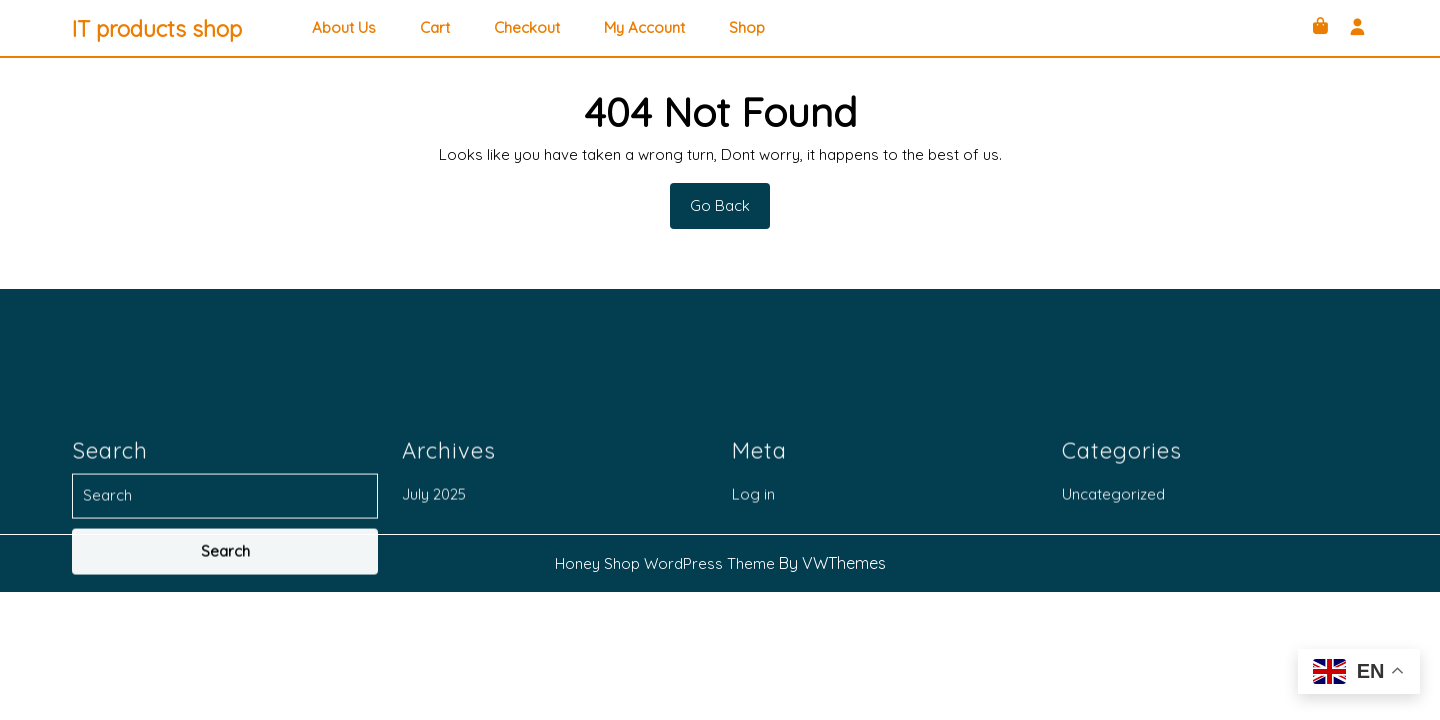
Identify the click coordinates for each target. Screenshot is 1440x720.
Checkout (527, 28)
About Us (344, 28)
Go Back (730, 212)
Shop (747, 28)
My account (644, 28)
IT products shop (157, 29)
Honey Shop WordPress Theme (665, 563)
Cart (435, 28)
